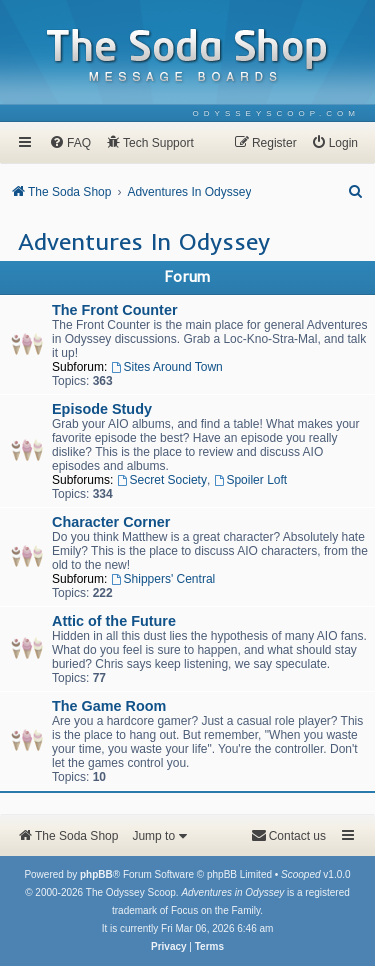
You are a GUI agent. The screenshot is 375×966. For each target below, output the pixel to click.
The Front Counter (115, 310)
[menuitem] (276, 113)
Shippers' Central (163, 579)
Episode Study (102, 409)
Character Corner (111, 522)
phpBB (96, 874)
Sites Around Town (167, 367)
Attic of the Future (114, 621)
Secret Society (162, 480)
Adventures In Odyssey (144, 241)
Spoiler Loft (251, 480)
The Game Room (109, 706)
